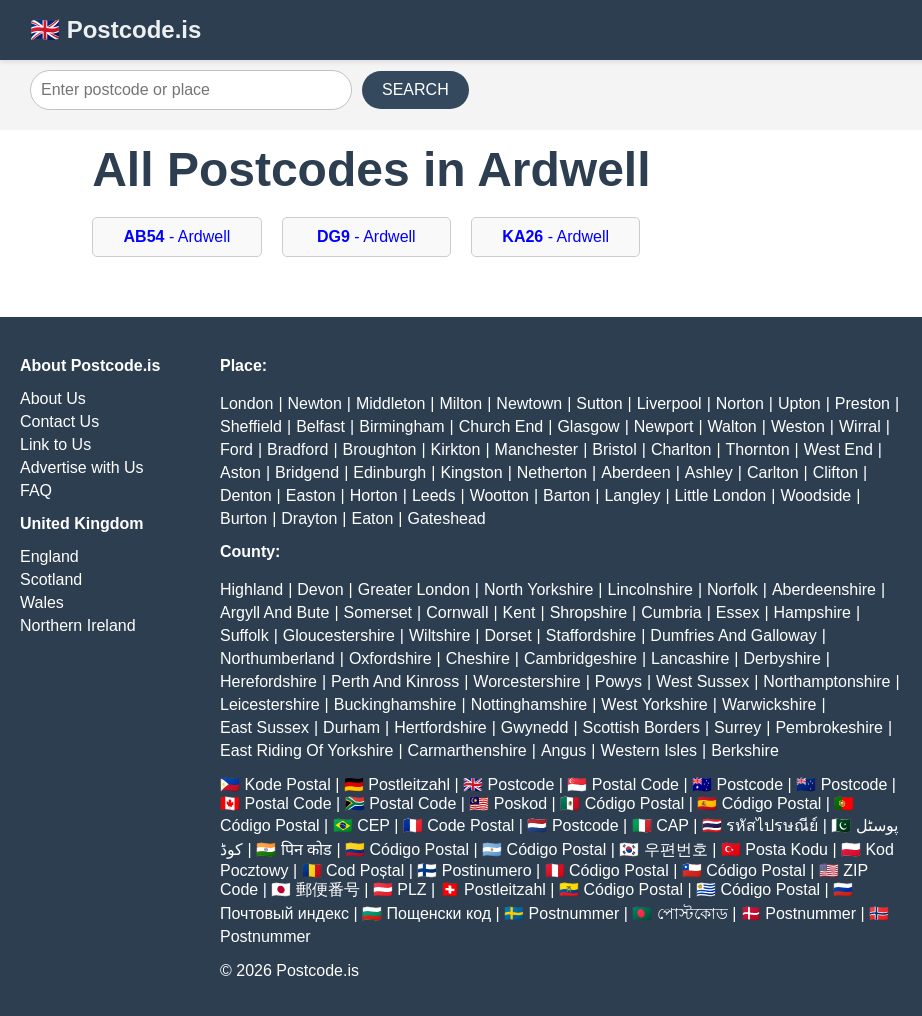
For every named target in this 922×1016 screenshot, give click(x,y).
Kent (519, 612)
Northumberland (277, 658)
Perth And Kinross (395, 681)
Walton (732, 426)
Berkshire (745, 750)
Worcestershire (526, 681)
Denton (246, 495)
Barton (566, 495)
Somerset (378, 612)
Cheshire (478, 658)
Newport (664, 426)
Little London (721, 495)
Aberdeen (635, 472)
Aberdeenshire (824, 589)
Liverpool (669, 403)
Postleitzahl (409, 784)
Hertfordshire (440, 727)
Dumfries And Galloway (733, 635)
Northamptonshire (826, 681)
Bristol (614, 449)
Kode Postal (287, 784)
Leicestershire (270, 704)
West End (838, 449)
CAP (672, 825)
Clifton (835, 472)
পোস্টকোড (692, 913)
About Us (53, 398)
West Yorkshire (654, 704)
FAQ (36, 490)
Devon (320, 589)
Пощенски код (439, 913)
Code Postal (470, 825)
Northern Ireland (78, 625)
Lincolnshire (650, 589)
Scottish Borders (641, 727)
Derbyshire (781, 658)
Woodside (815, 495)
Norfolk (732, 589)
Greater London (414, 589)
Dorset (507, 635)
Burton (243, 518)
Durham (351, 727)
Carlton (773, 472)
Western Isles (648, 750)
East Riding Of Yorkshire (306, 750)
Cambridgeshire (580, 658)
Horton (374, 495)
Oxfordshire (390, 658)
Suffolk (244, 635)
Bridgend (307, 472)
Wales (42, 602)
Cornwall (457, 612)
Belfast (320, 426)
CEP (373, 825)
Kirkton (456, 449)
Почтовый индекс (284, 913)
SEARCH (415, 89)
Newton (315, 403)
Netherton (552, 472)
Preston (862, 403)
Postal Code (635, 784)
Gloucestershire (339, 635)
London (246, 403)
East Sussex (264, 727)
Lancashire (690, 658)
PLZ (411, 889)
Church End (501, 426)
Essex (738, 612)
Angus (563, 750)
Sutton (599, 403)
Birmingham (401, 426)
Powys (618, 681)
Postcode (521, 784)
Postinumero (487, 870)
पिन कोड (306, 849)
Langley (632, 495)
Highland (251, 589)
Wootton (499, 495)
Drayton (309, 518)
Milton (460, 403)
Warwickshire (769, 704)
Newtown (529, 403)
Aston (240, 472)
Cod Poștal (365, 870)
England (49, 556)
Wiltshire (439, 635)
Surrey (737, 727)
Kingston (471, 472)
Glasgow (588, 426)
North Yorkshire (538, 589)
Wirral (860, 426)
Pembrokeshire (829, 727)
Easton (311, 495)
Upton (799, 403)
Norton (740, 403)
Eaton (372, 518)
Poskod (520, 803)
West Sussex (702, 681)
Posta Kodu (786, 849)
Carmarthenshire (467, 750)
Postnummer (574, 913)
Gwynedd (535, 727)
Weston (798, 426)
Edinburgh (389, 472)
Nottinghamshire (529, 704)
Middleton (390, 403)
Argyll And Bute (274, 612)
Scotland (51, 579)
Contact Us (59, 421)
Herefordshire (268, 681)
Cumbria (671, 612)
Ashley (709, 472)
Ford (236, 449)
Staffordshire (591, 635)
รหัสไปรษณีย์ (772, 825)
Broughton (380, 449)
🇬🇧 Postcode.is (115, 29)
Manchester (537, 449)
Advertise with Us (82, 467)
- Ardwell (177, 236)
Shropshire (588, 612)
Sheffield (251, 426)
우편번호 (676, 849)
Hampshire (812, 612)
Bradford (297, 449)
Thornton (758, 449)
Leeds (434, 495)
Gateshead (446, 518)
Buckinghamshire (395, 704)
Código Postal (635, 803)
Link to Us (55, 444)
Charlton (681, 449)
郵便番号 (328, 889)
